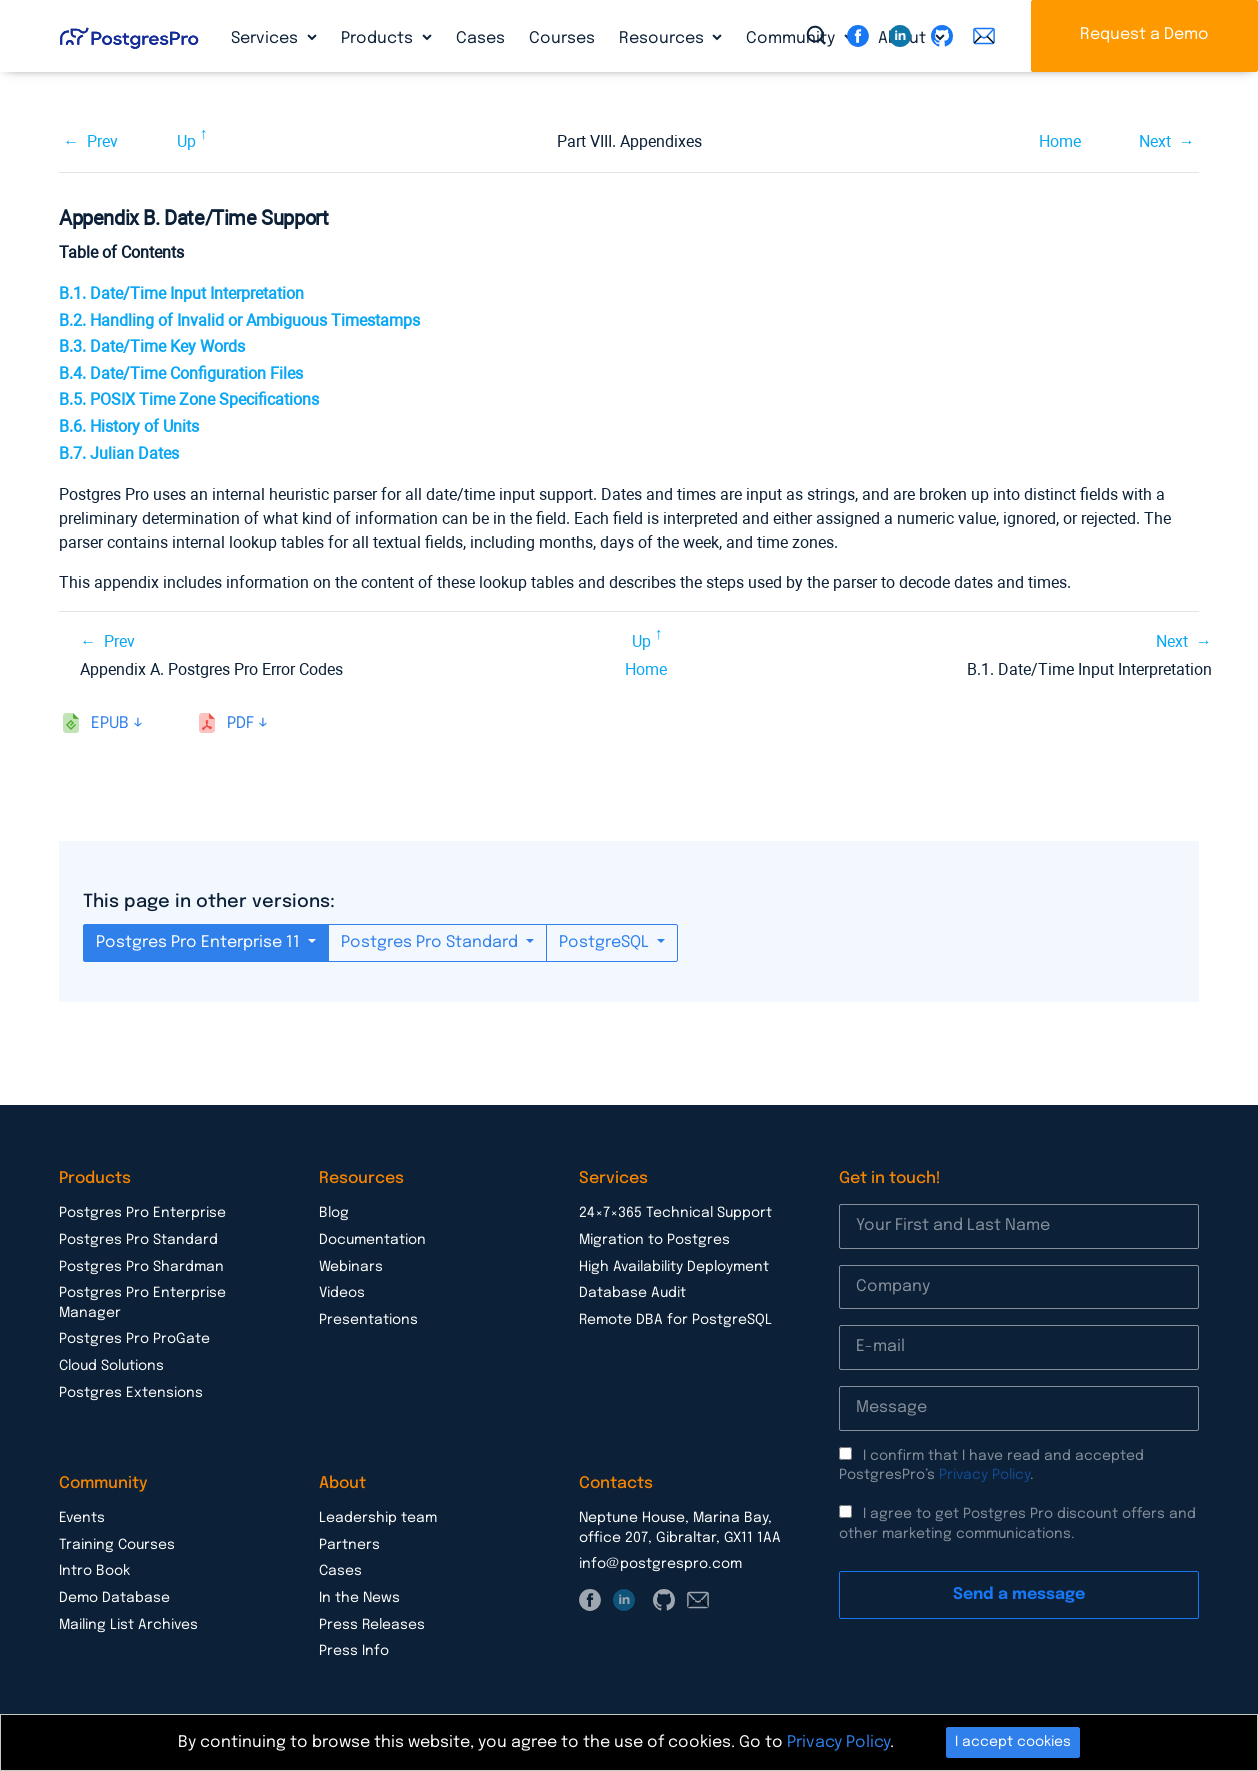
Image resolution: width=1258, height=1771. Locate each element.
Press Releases (372, 1625)
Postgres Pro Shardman (141, 1267)
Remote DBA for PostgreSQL (675, 1320)
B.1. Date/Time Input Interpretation (181, 293)
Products (379, 38)
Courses (562, 38)
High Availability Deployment (674, 1267)
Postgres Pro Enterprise (142, 1213)
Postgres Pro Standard (431, 942)
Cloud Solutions (111, 1366)
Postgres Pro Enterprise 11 (200, 942)
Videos (342, 1293)
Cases (480, 38)
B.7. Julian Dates (119, 453)
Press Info (354, 1651)
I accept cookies (1013, 1742)
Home (1060, 141)
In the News (359, 1598)
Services (266, 38)
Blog (334, 1213)
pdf (240, 723)
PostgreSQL (606, 942)
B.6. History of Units (129, 426)
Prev (102, 141)
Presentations (368, 1320)
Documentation (372, 1240)
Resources (663, 38)
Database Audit (632, 1293)
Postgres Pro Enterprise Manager (142, 1303)
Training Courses (117, 1545)
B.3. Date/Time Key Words (152, 346)
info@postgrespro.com (660, 1564)
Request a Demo (1144, 34)
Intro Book (94, 1571)
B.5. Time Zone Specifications (189, 399)
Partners (349, 1545)
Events (82, 1518)
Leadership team (378, 1518)
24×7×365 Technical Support (675, 1213)
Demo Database (114, 1598)
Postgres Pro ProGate (134, 1339)
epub (110, 723)
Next (1155, 141)
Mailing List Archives (128, 1625)
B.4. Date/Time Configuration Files (181, 373)
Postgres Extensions (131, 1393)
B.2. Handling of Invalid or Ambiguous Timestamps (239, 320)
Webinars (351, 1267)
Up (186, 141)
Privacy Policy (984, 1475)
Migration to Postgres (654, 1240)
